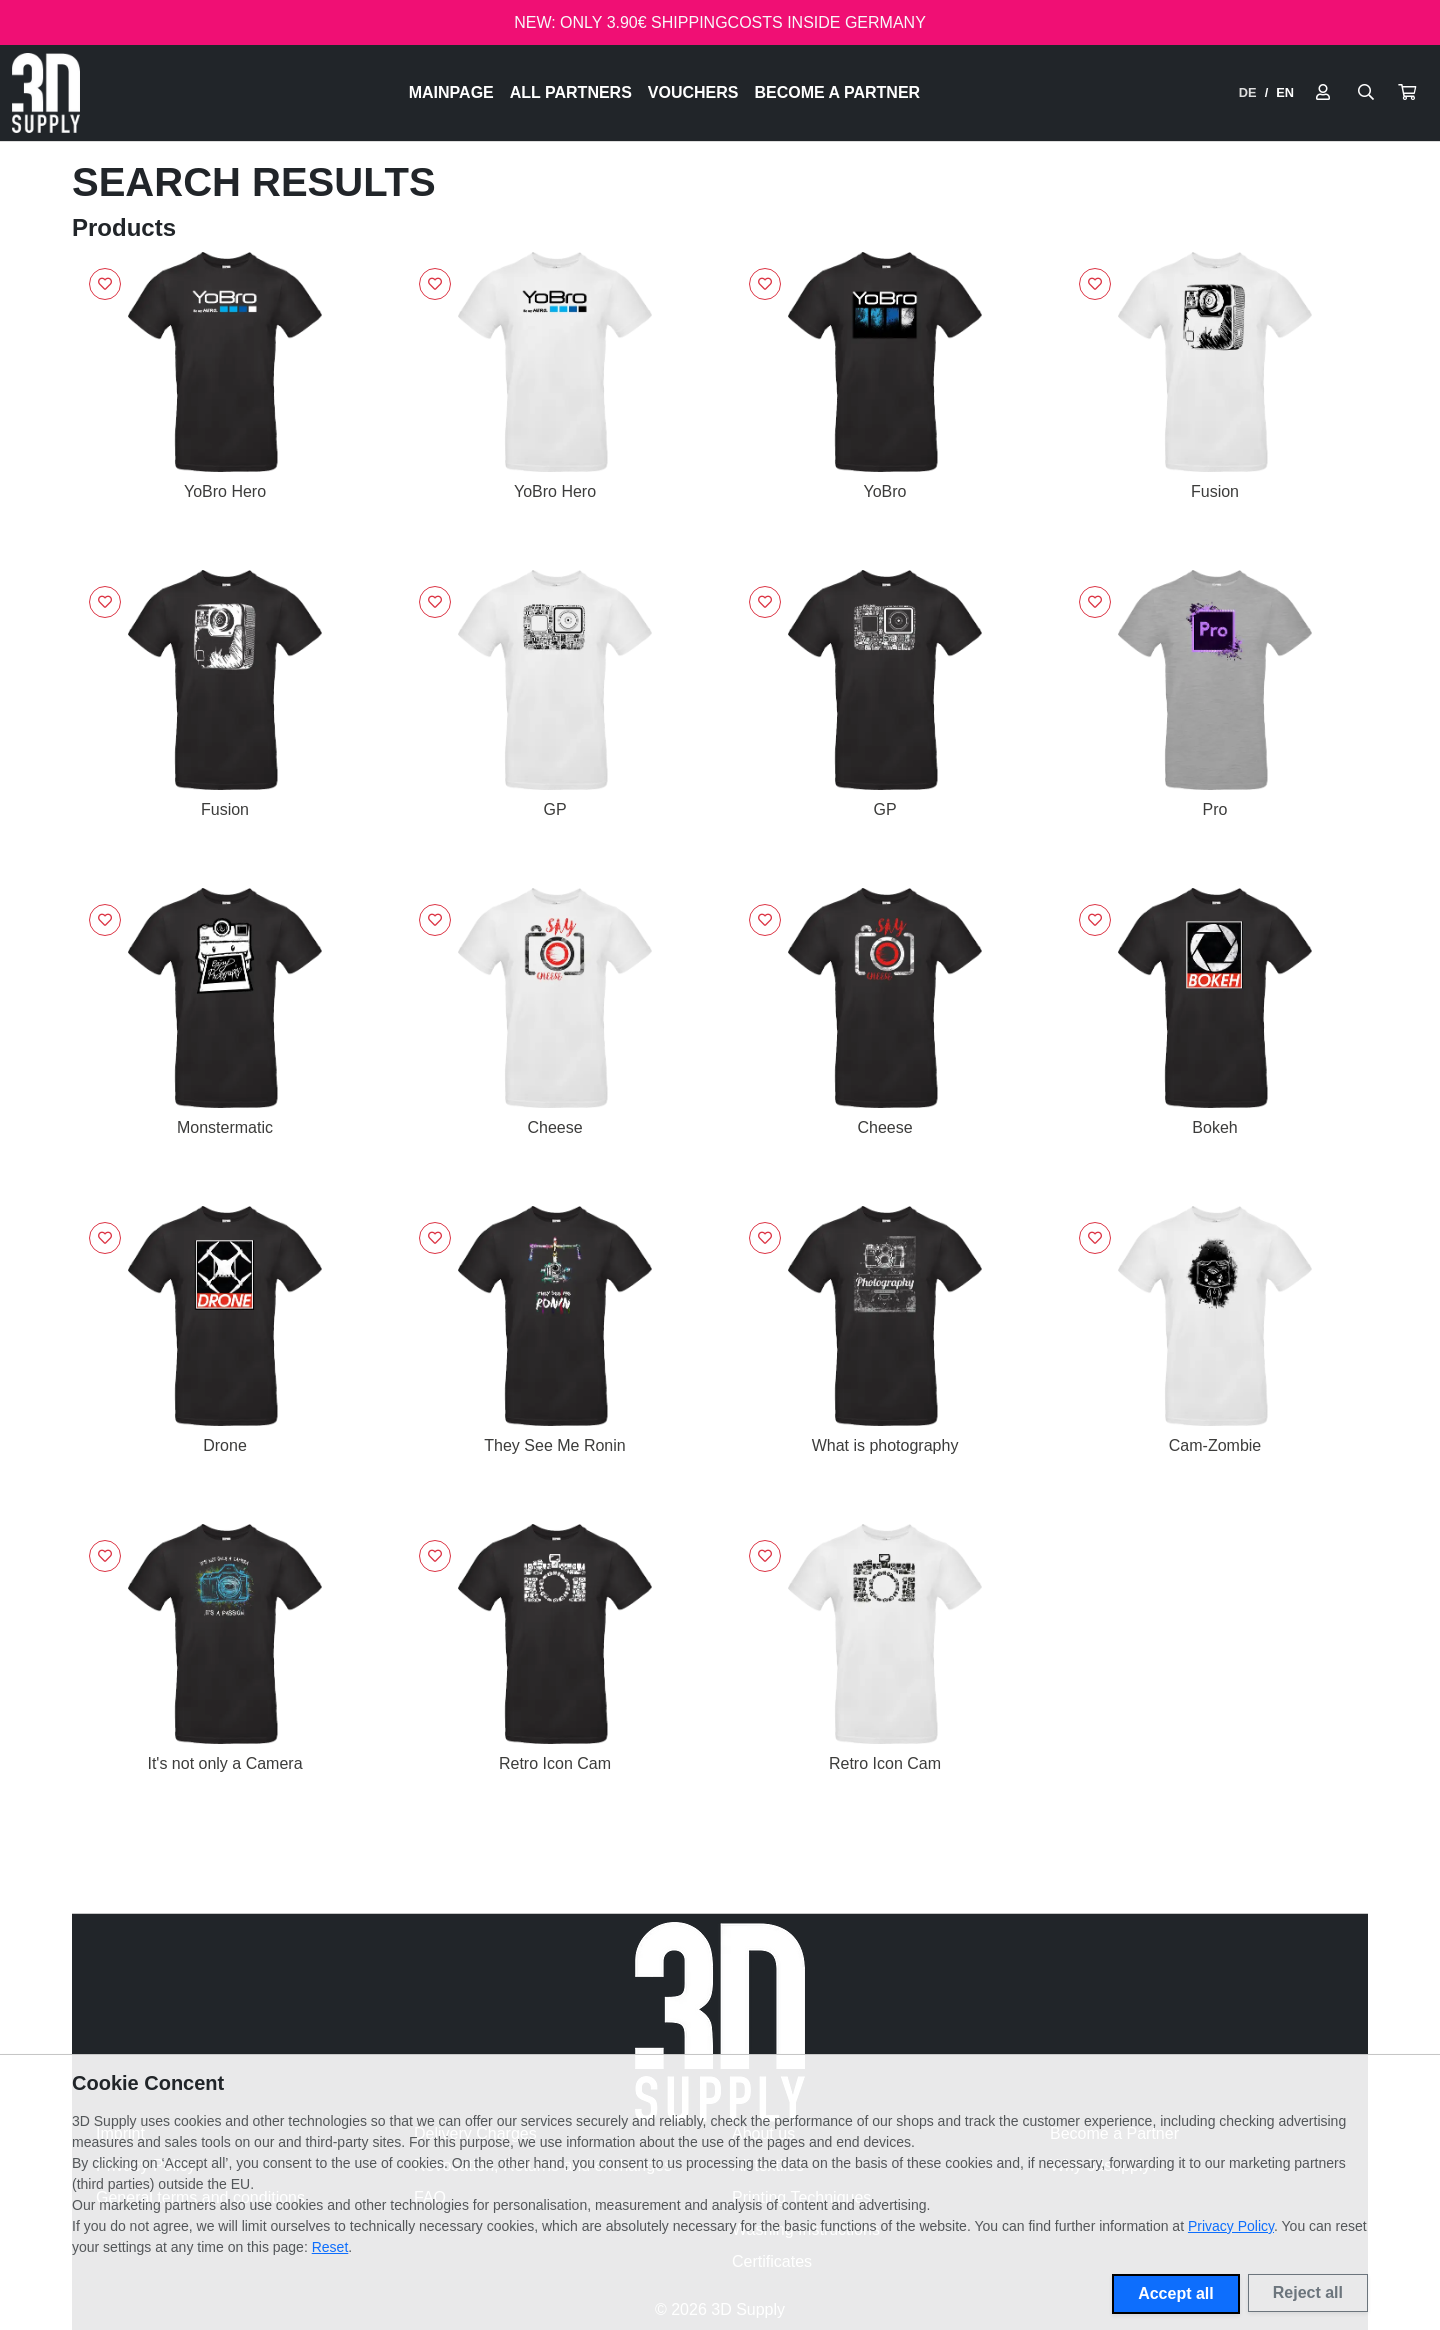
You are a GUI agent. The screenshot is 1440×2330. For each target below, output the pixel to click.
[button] (1407, 93)
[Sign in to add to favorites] (105, 284)
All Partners (571, 92)
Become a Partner (838, 92)
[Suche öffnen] (1366, 93)
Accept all (1176, 2293)
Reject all (1308, 2292)
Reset (330, 2247)
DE (1248, 92)
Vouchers (693, 92)
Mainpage (451, 92)
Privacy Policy (1231, 2226)
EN (1285, 92)
